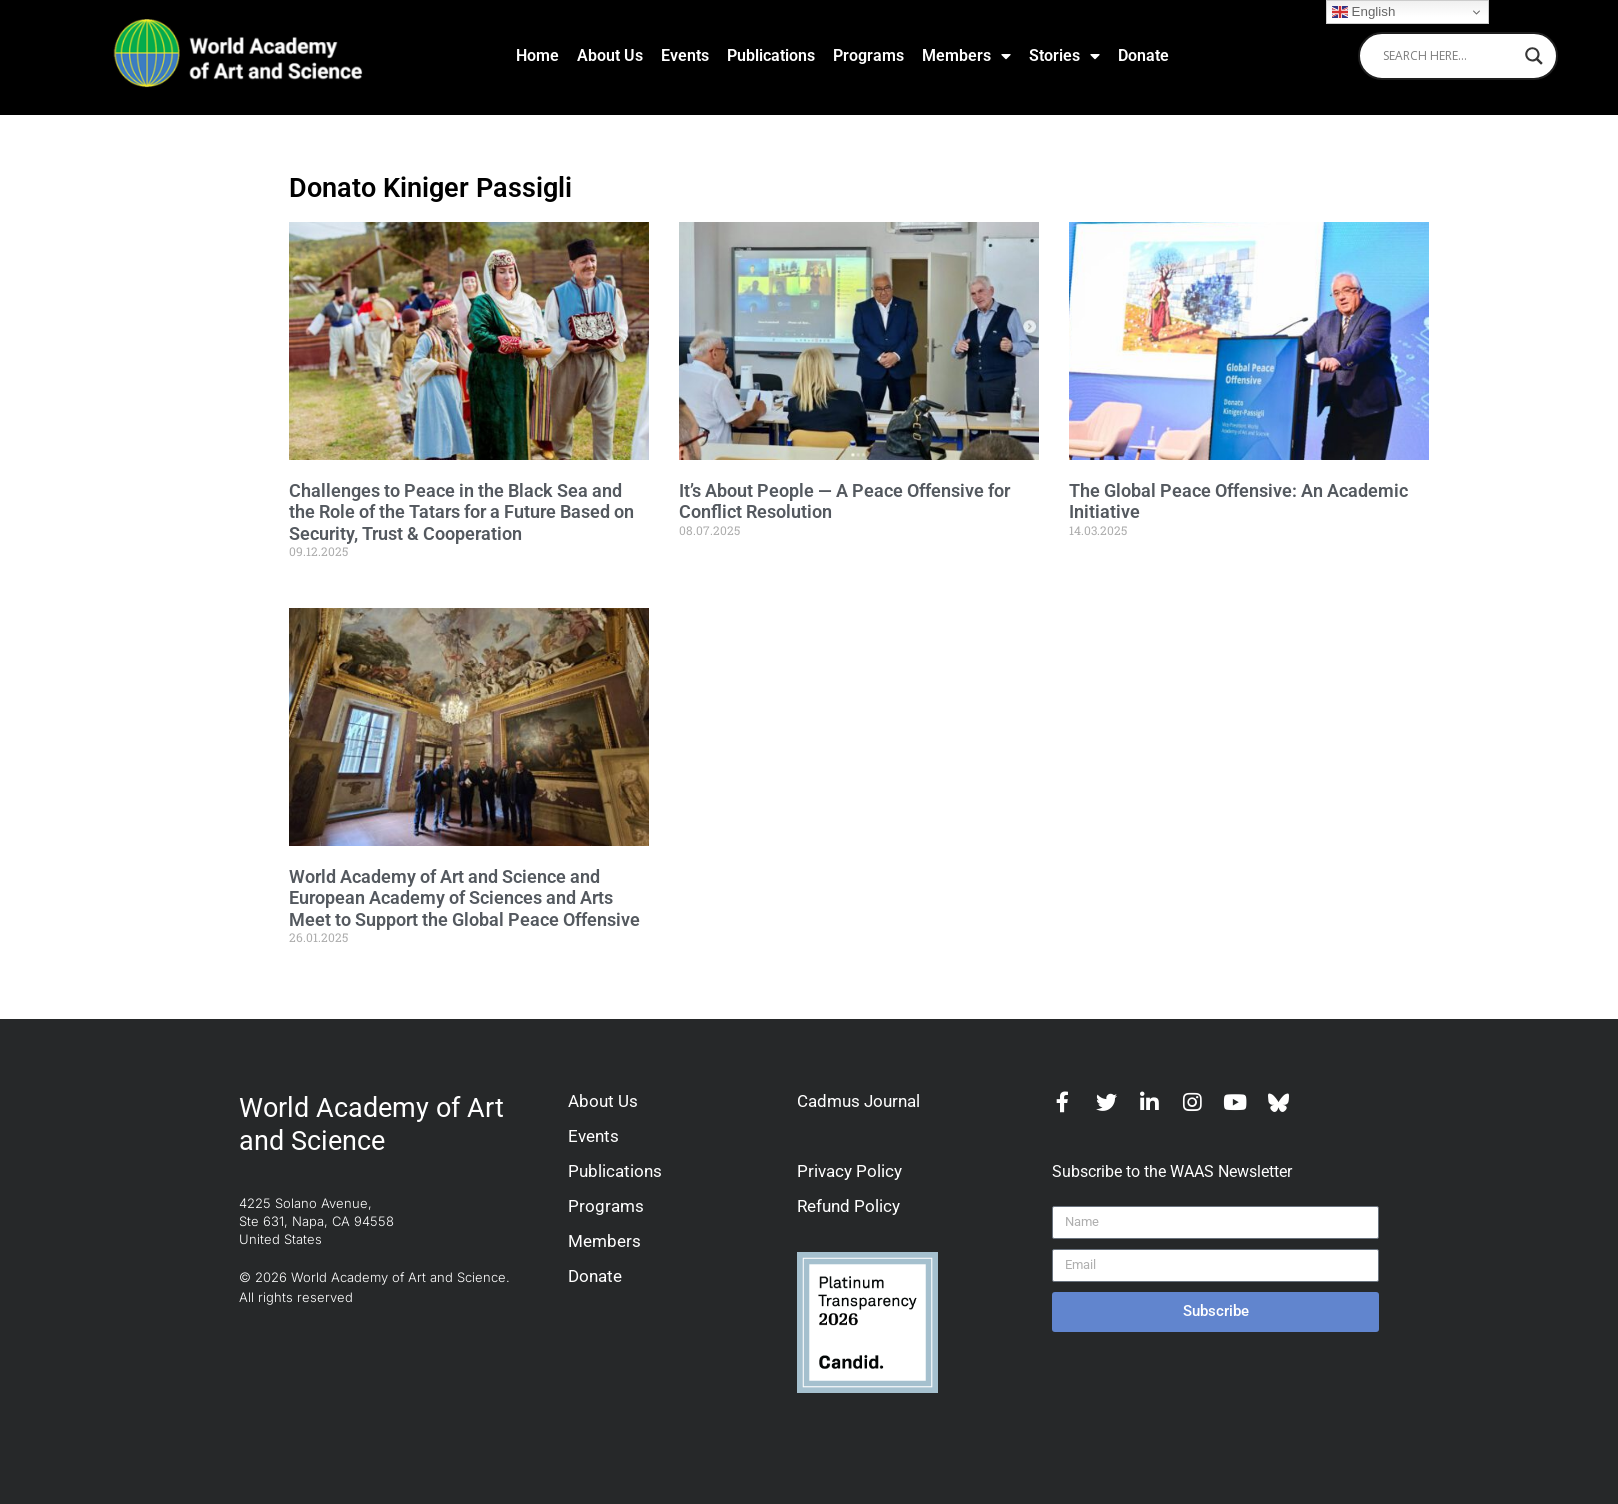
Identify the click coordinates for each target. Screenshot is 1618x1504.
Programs (868, 55)
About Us (610, 55)
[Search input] (1449, 56)
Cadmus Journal (858, 1101)
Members (966, 56)
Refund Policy (848, 1206)
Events (685, 55)
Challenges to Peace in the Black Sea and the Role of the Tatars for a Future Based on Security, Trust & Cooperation (461, 512)
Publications (771, 55)
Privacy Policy (849, 1171)
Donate (1143, 55)
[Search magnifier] (1534, 56)
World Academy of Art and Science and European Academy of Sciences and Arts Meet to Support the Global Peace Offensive (464, 898)
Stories (1064, 56)
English (1363, 12)
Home (537, 55)
